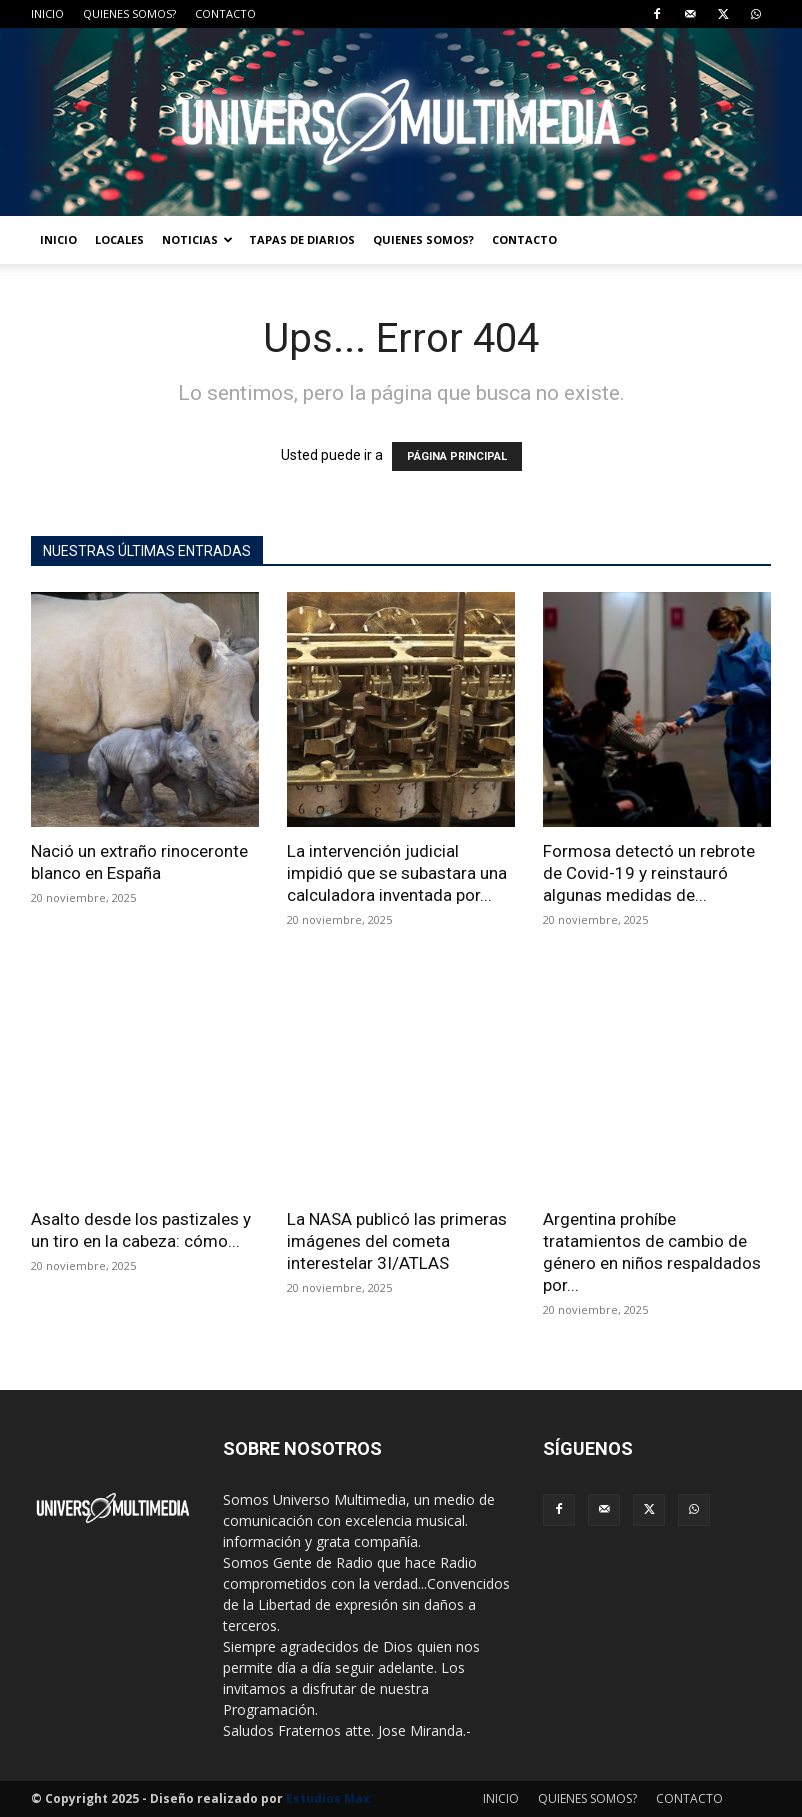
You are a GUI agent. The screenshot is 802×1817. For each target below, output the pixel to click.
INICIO (47, 13)
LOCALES (119, 239)
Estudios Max (328, 1798)
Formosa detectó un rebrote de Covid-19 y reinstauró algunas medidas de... (649, 873)
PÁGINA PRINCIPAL (457, 456)
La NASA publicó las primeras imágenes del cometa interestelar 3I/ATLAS (397, 1241)
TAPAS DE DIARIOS (302, 239)
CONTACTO (225, 13)
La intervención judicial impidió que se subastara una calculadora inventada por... (397, 873)
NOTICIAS (197, 239)
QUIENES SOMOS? (129, 13)
